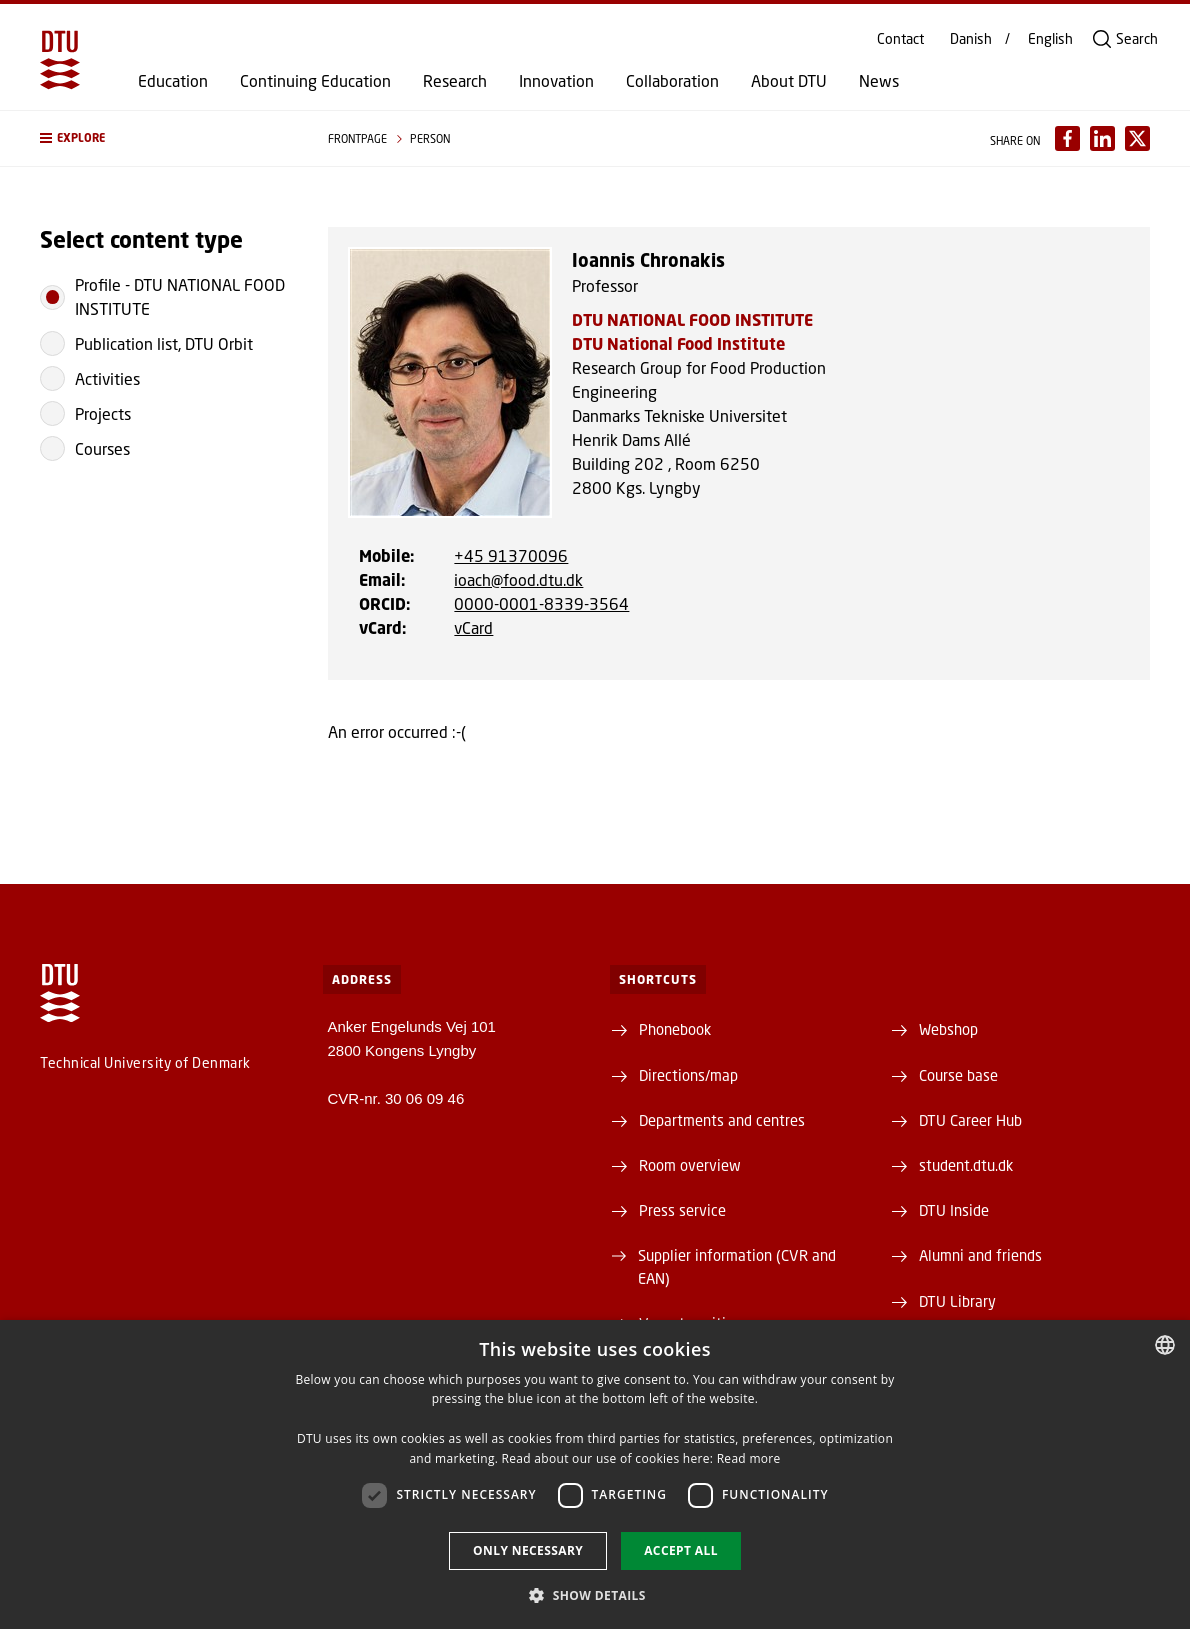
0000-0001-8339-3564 (541, 603)
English (1050, 39)
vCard (473, 627)
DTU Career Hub (970, 1120)
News (879, 81)
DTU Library (957, 1301)
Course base (958, 1075)
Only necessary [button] (528, 1550)
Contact (900, 39)
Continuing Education (315, 81)
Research (455, 81)
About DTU (789, 81)
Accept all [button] (681, 1550)
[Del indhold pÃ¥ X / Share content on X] (1137, 138)
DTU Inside (954, 1210)
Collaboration (672, 81)
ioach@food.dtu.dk (518, 579)
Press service (682, 1210)
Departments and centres (722, 1120)
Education (173, 81)
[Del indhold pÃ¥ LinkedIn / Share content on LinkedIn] (1102, 138)
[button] (164, 138)
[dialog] (595, 1474)
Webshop (948, 1029)
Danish (971, 39)
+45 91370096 (511, 555)
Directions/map (688, 1075)
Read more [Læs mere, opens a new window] (749, 1458)
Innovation (556, 81)
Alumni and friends (980, 1255)
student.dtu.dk (966, 1165)
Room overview (690, 1165)
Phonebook (675, 1029)
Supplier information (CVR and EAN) (737, 1266)
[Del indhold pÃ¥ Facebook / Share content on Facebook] (1067, 138)
